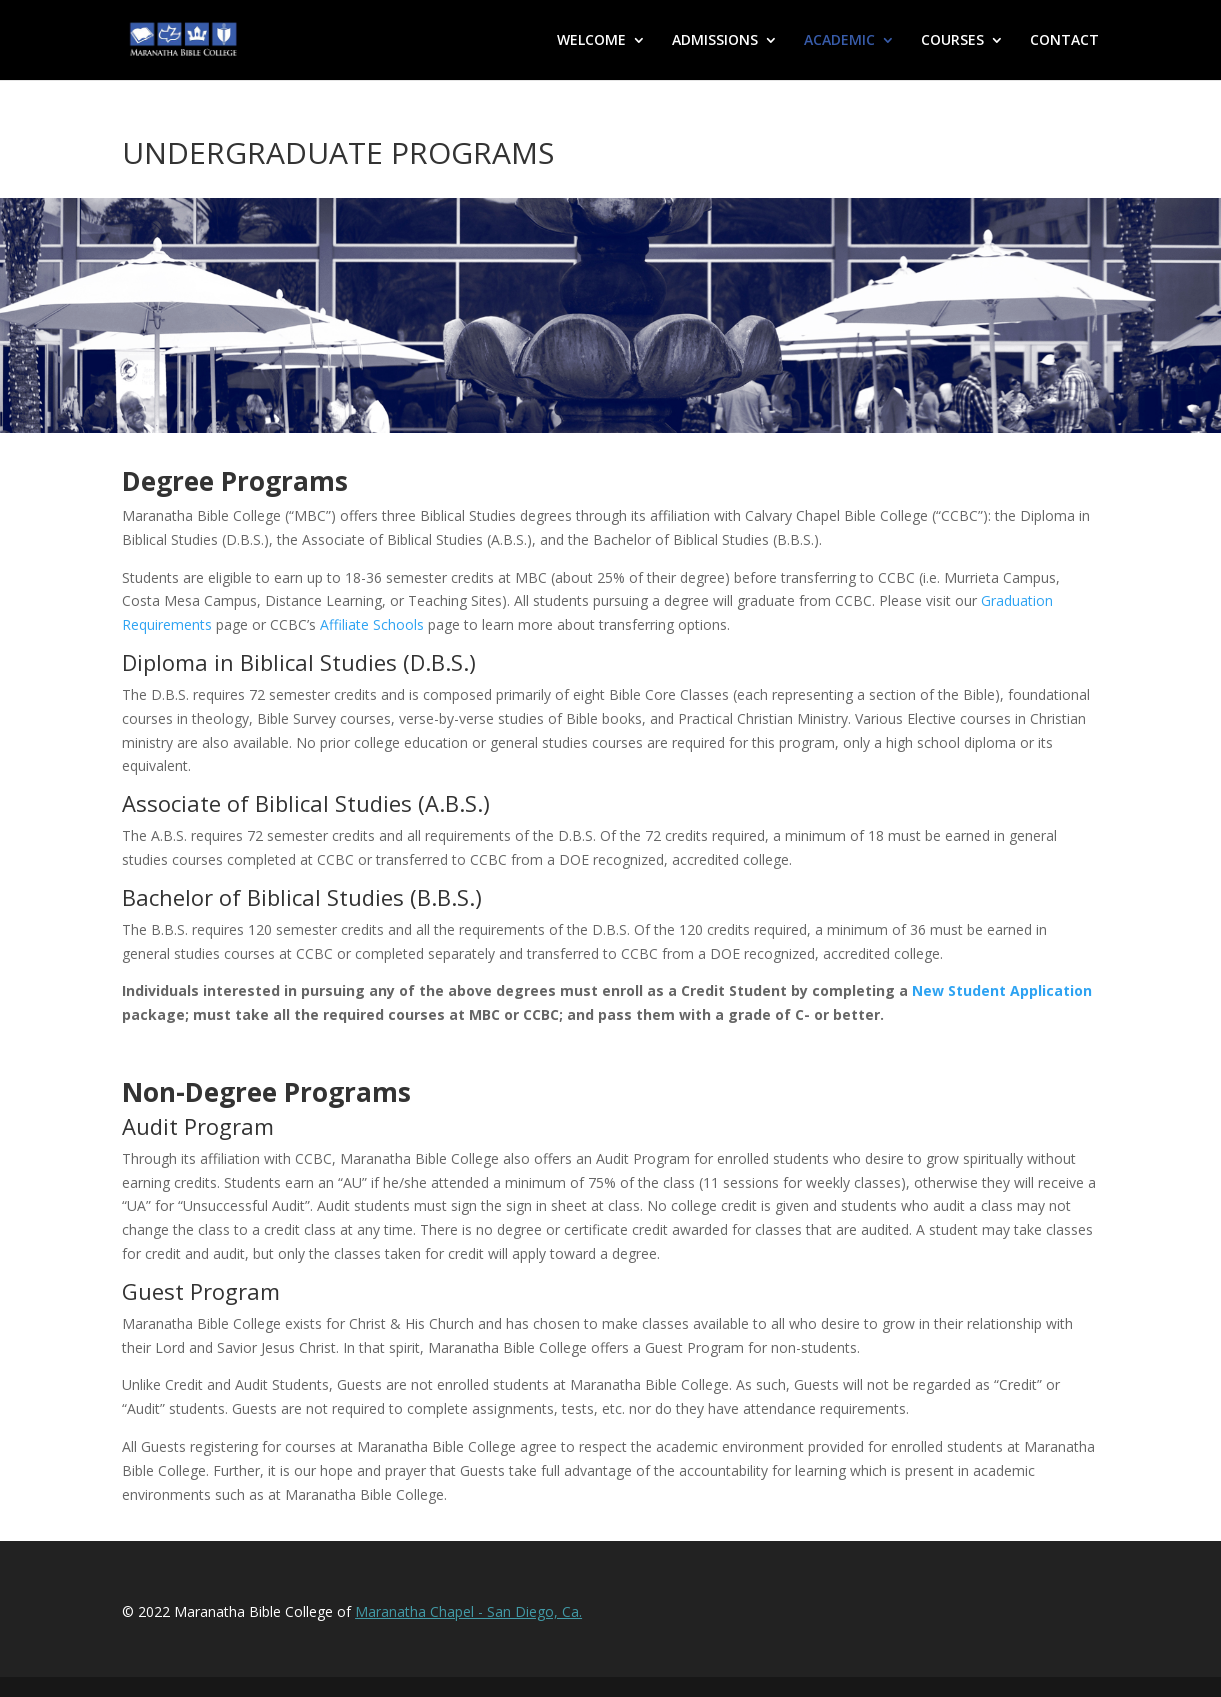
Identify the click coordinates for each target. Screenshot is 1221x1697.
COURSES (952, 41)
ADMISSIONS (715, 41)
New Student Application (1002, 990)
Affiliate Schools (372, 624)
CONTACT (1064, 41)
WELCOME (591, 41)
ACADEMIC (839, 41)
